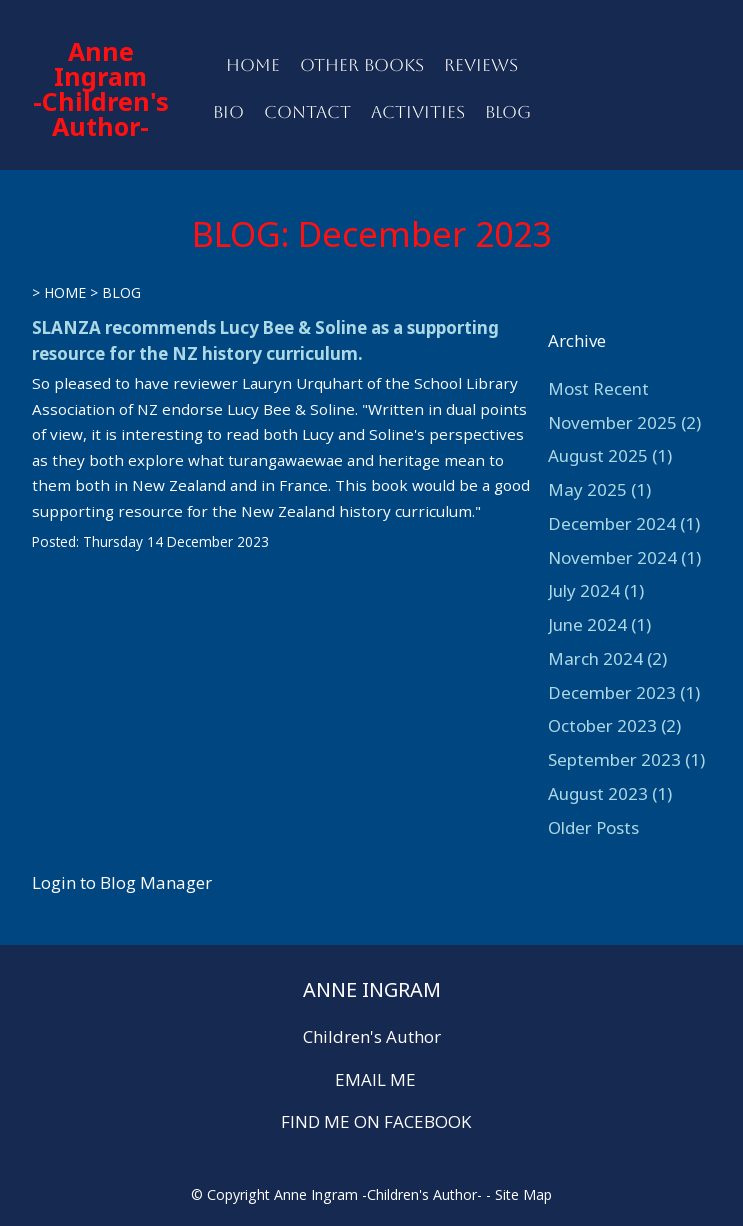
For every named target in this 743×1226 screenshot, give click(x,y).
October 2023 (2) (614, 725)
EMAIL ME (375, 1079)
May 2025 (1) (599, 489)
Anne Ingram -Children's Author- (101, 88)
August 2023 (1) (610, 793)
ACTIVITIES (418, 112)
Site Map (523, 1194)
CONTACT (307, 112)
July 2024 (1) (596, 590)
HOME (253, 65)
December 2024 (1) (624, 523)
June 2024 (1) (599, 624)
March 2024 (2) (607, 658)
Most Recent (598, 388)
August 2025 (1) (610, 455)
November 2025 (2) (624, 422)
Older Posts (593, 827)
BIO (228, 112)
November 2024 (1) (624, 557)
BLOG (508, 112)
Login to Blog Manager (122, 882)
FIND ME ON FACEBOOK (376, 1121)
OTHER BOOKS (362, 65)
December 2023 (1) (624, 692)
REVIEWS (481, 65)
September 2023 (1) (626, 759)
